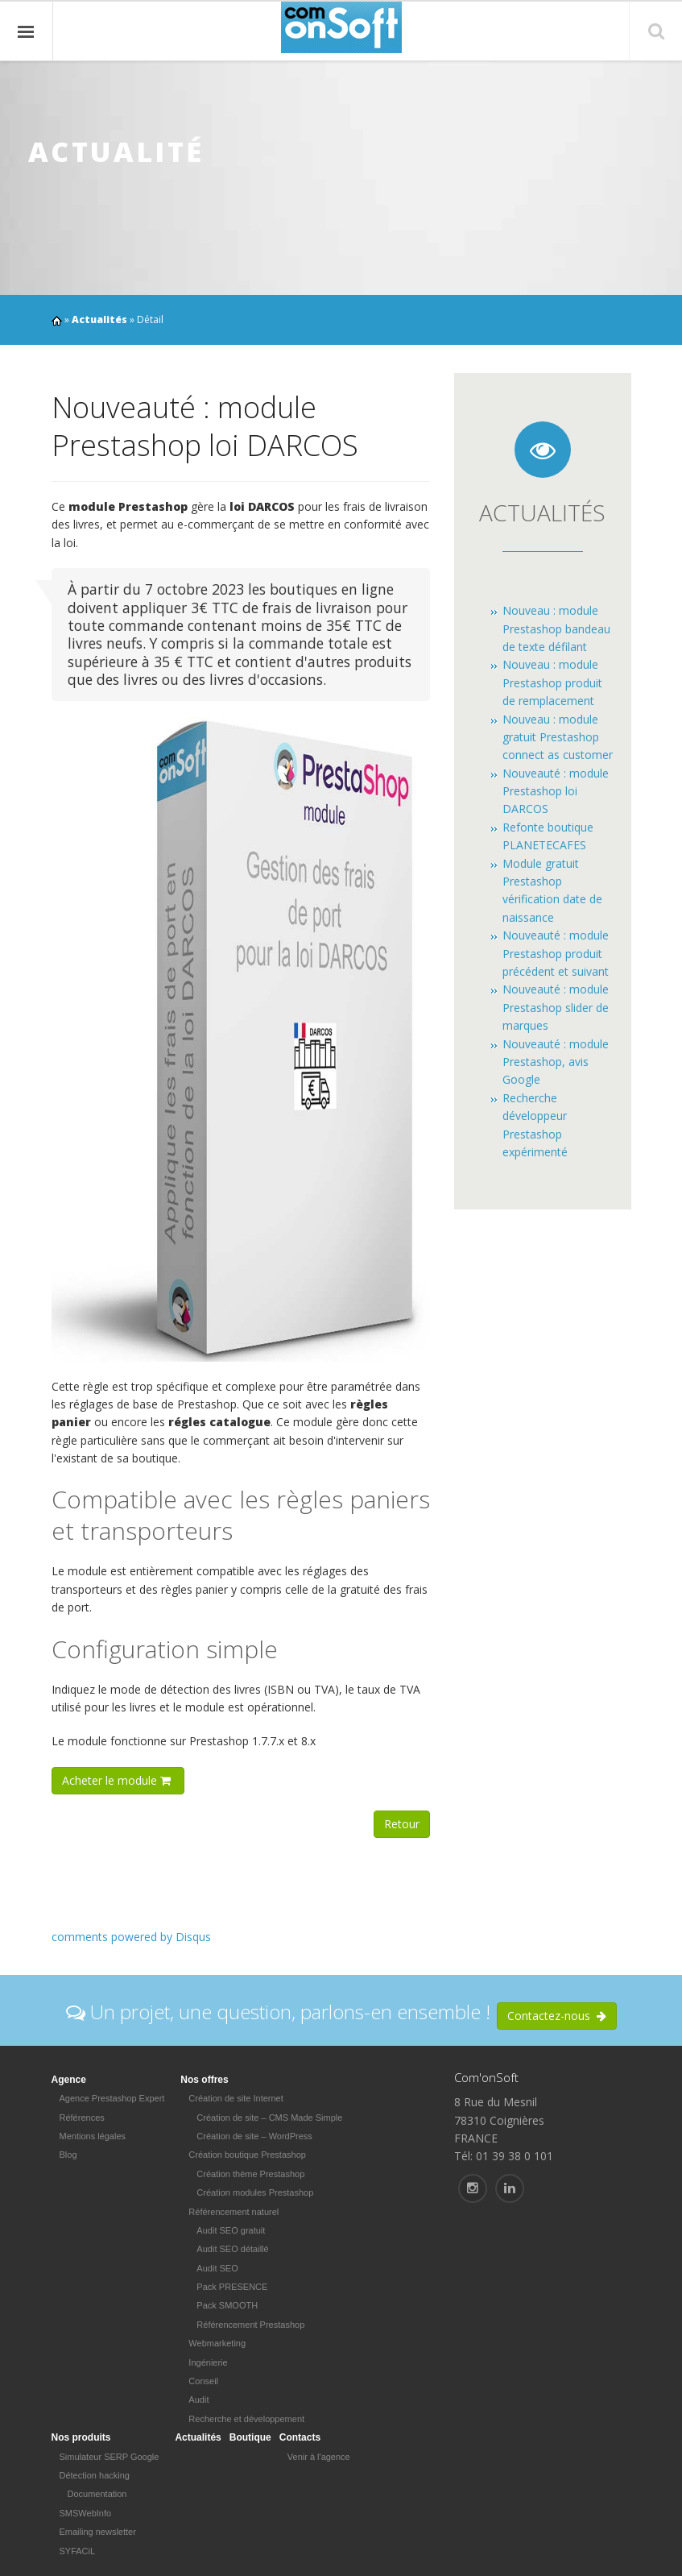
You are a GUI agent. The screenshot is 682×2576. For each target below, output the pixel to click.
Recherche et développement (246, 2419)
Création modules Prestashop (254, 2192)
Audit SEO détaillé (232, 2249)
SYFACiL (78, 2551)
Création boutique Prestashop (247, 2154)
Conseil (203, 2381)
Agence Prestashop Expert (112, 2098)
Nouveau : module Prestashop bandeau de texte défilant (556, 628)
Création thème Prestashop (250, 2174)
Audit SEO (217, 2268)
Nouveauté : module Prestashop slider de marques (555, 1007)
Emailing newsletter (98, 2532)
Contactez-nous (556, 2015)
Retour (402, 1823)
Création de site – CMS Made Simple (269, 2117)
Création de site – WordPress (254, 2136)
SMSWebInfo (86, 2513)
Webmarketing (217, 2343)
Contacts (299, 2437)
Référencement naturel (233, 2212)
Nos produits (81, 2437)
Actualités (99, 319)
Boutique (250, 2437)
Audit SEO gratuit (230, 2230)
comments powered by (131, 1936)
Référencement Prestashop (250, 2324)
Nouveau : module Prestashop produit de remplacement (552, 682)
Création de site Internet (235, 2098)
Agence (69, 2079)
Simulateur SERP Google (109, 2457)
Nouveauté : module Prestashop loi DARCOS (555, 791)
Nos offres (204, 2079)
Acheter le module (118, 1780)
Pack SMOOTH (227, 2305)
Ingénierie (207, 2362)
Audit (198, 2399)
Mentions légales (93, 2136)
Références (82, 2117)
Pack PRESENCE (231, 2287)
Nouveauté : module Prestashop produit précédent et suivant (555, 953)
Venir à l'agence (318, 2457)
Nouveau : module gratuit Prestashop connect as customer (557, 737)
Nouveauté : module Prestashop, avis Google (555, 1062)
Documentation (97, 2494)
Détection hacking (95, 2475)
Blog (68, 2154)
